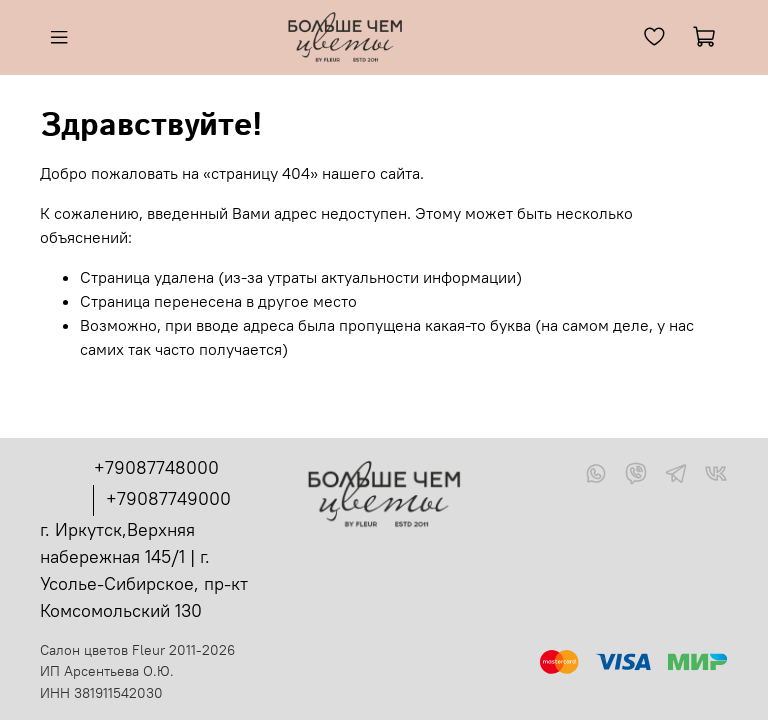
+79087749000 (168, 498)
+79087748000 (156, 467)
